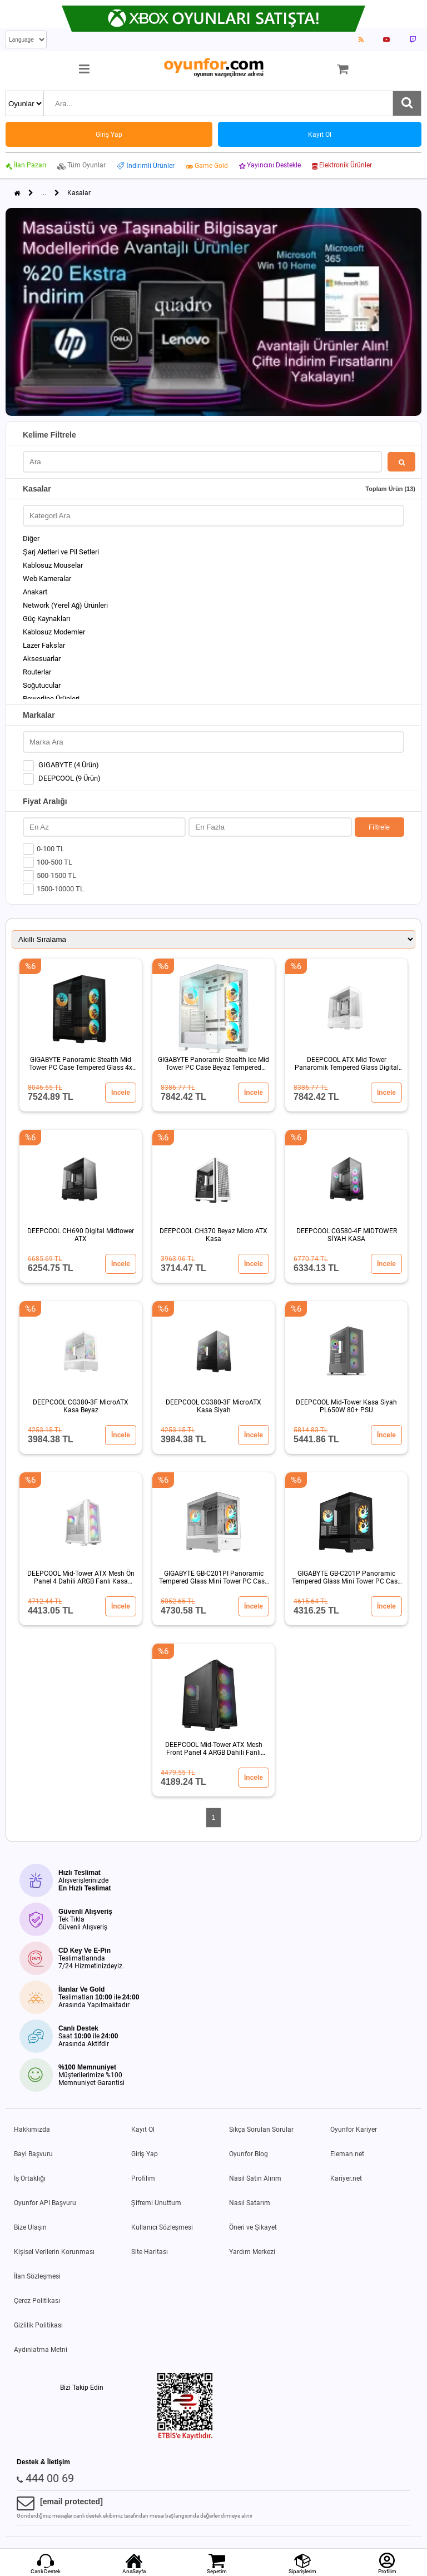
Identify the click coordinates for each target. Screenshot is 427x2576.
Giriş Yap (144, 2154)
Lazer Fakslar (44, 645)
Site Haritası (149, 2252)
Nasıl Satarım (249, 2203)
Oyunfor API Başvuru (45, 2203)
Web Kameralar (47, 578)
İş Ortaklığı (30, 2178)
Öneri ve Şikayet (253, 2227)
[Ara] (407, 103)
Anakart (35, 592)
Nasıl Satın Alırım (255, 2178)
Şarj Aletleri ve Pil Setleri (61, 552)
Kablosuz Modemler (54, 632)
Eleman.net (347, 2154)
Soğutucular (42, 685)
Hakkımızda (32, 2129)
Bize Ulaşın (30, 2227)
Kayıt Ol (143, 2129)
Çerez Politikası (37, 2301)
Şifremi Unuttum (156, 2203)
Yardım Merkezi (252, 2252)
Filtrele (379, 827)
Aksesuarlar (42, 658)
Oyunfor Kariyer (353, 2129)
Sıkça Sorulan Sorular (261, 2129)
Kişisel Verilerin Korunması (54, 2252)
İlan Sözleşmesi (37, 2276)
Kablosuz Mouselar (53, 565)
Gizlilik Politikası (38, 2325)
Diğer (31, 538)
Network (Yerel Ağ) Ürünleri (65, 605)
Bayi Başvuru (33, 2154)
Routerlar (37, 672)
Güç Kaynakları (46, 618)
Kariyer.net (346, 2178)
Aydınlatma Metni (40, 2350)
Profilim (143, 2178)
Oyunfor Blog (248, 2154)
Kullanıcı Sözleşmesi (162, 2227)
